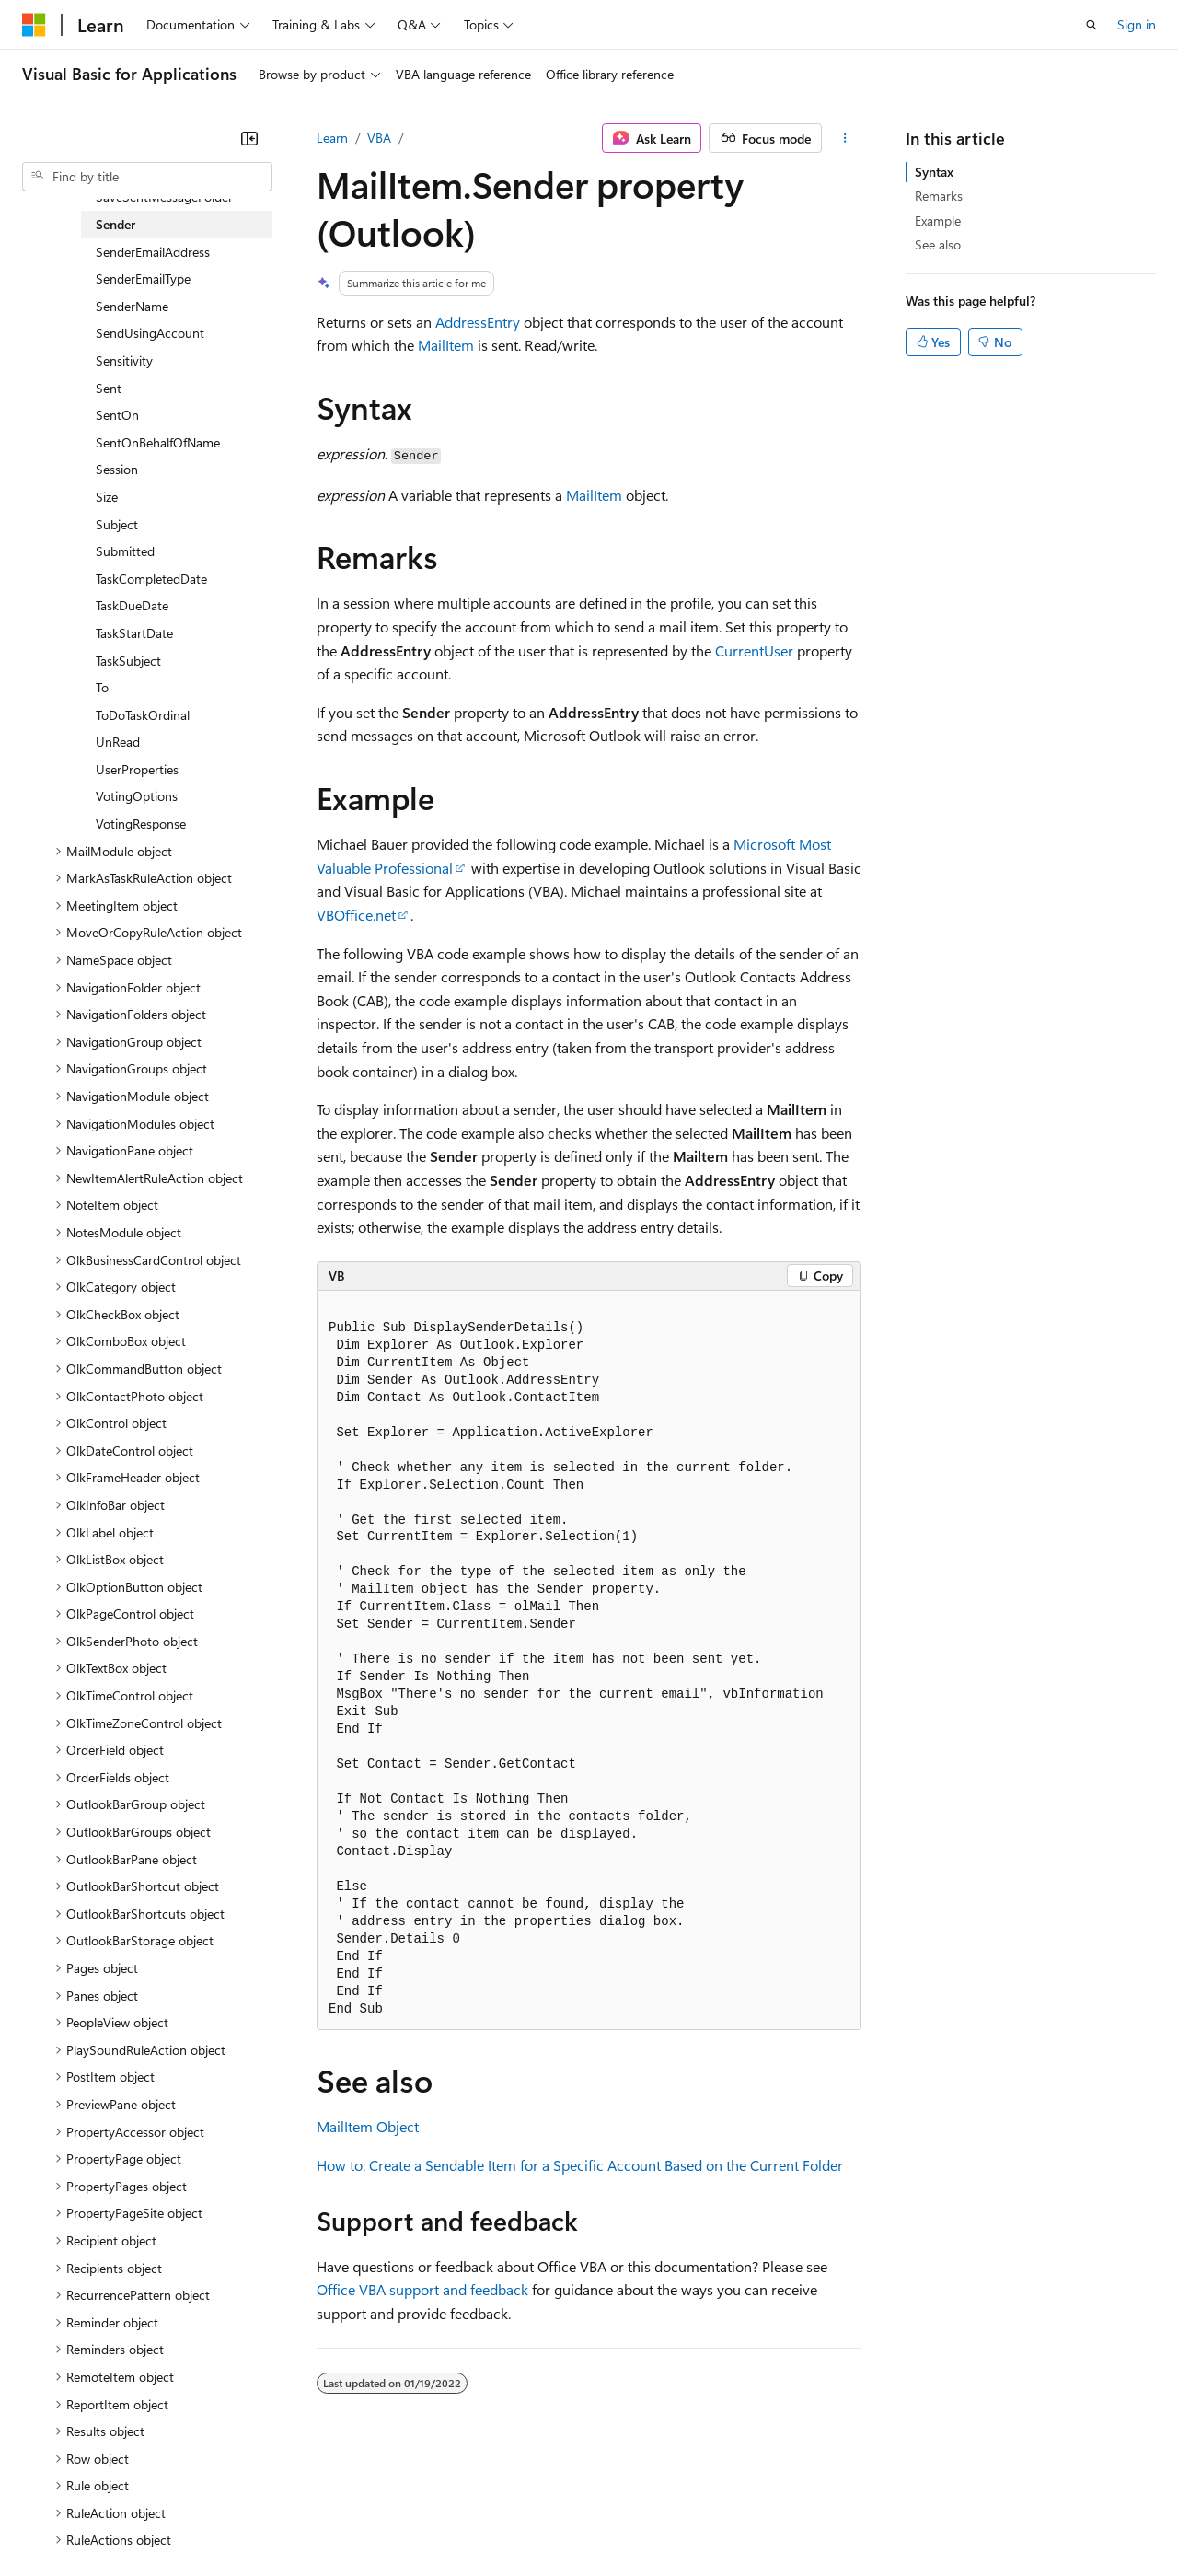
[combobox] (147, 176)
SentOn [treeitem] (117, 415)
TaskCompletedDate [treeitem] (151, 578)
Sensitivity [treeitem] (124, 360)
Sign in (1136, 24)
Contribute (329, 2520)
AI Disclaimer (59, 2520)
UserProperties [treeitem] (137, 769)
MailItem (446, 344)
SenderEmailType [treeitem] (143, 278)
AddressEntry (477, 321)
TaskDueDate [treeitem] (132, 605)
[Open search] (1091, 24)
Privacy (402, 2520)
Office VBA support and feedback (422, 2289)
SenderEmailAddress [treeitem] (153, 252)
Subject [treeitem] (117, 524)
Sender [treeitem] (115, 224)
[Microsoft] (34, 25)
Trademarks (763, 2520)
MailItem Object (368, 2126)
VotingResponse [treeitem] (141, 823)
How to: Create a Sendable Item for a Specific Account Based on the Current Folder (580, 2165)
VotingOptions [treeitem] (137, 796)
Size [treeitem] (107, 496)
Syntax (934, 171)
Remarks (939, 195)
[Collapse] (249, 138)
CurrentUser (754, 650)
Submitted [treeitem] (125, 551)
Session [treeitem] (117, 469)
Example (938, 220)
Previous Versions (167, 2520)
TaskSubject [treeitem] (128, 660)
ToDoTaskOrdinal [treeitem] (143, 715)
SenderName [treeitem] (132, 306)
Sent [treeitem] (108, 388)
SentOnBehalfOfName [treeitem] (158, 442)
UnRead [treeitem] (118, 741)
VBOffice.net (356, 914)
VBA (379, 137)
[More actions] (845, 138)
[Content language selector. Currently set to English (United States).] (106, 2475)
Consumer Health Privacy (528, 2520)
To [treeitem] (102, 687)
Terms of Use (672, 2520)
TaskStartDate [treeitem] (134, 633)
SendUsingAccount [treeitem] (150, 333)
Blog (250, 2520)
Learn (332, 137)
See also (938, 244)
